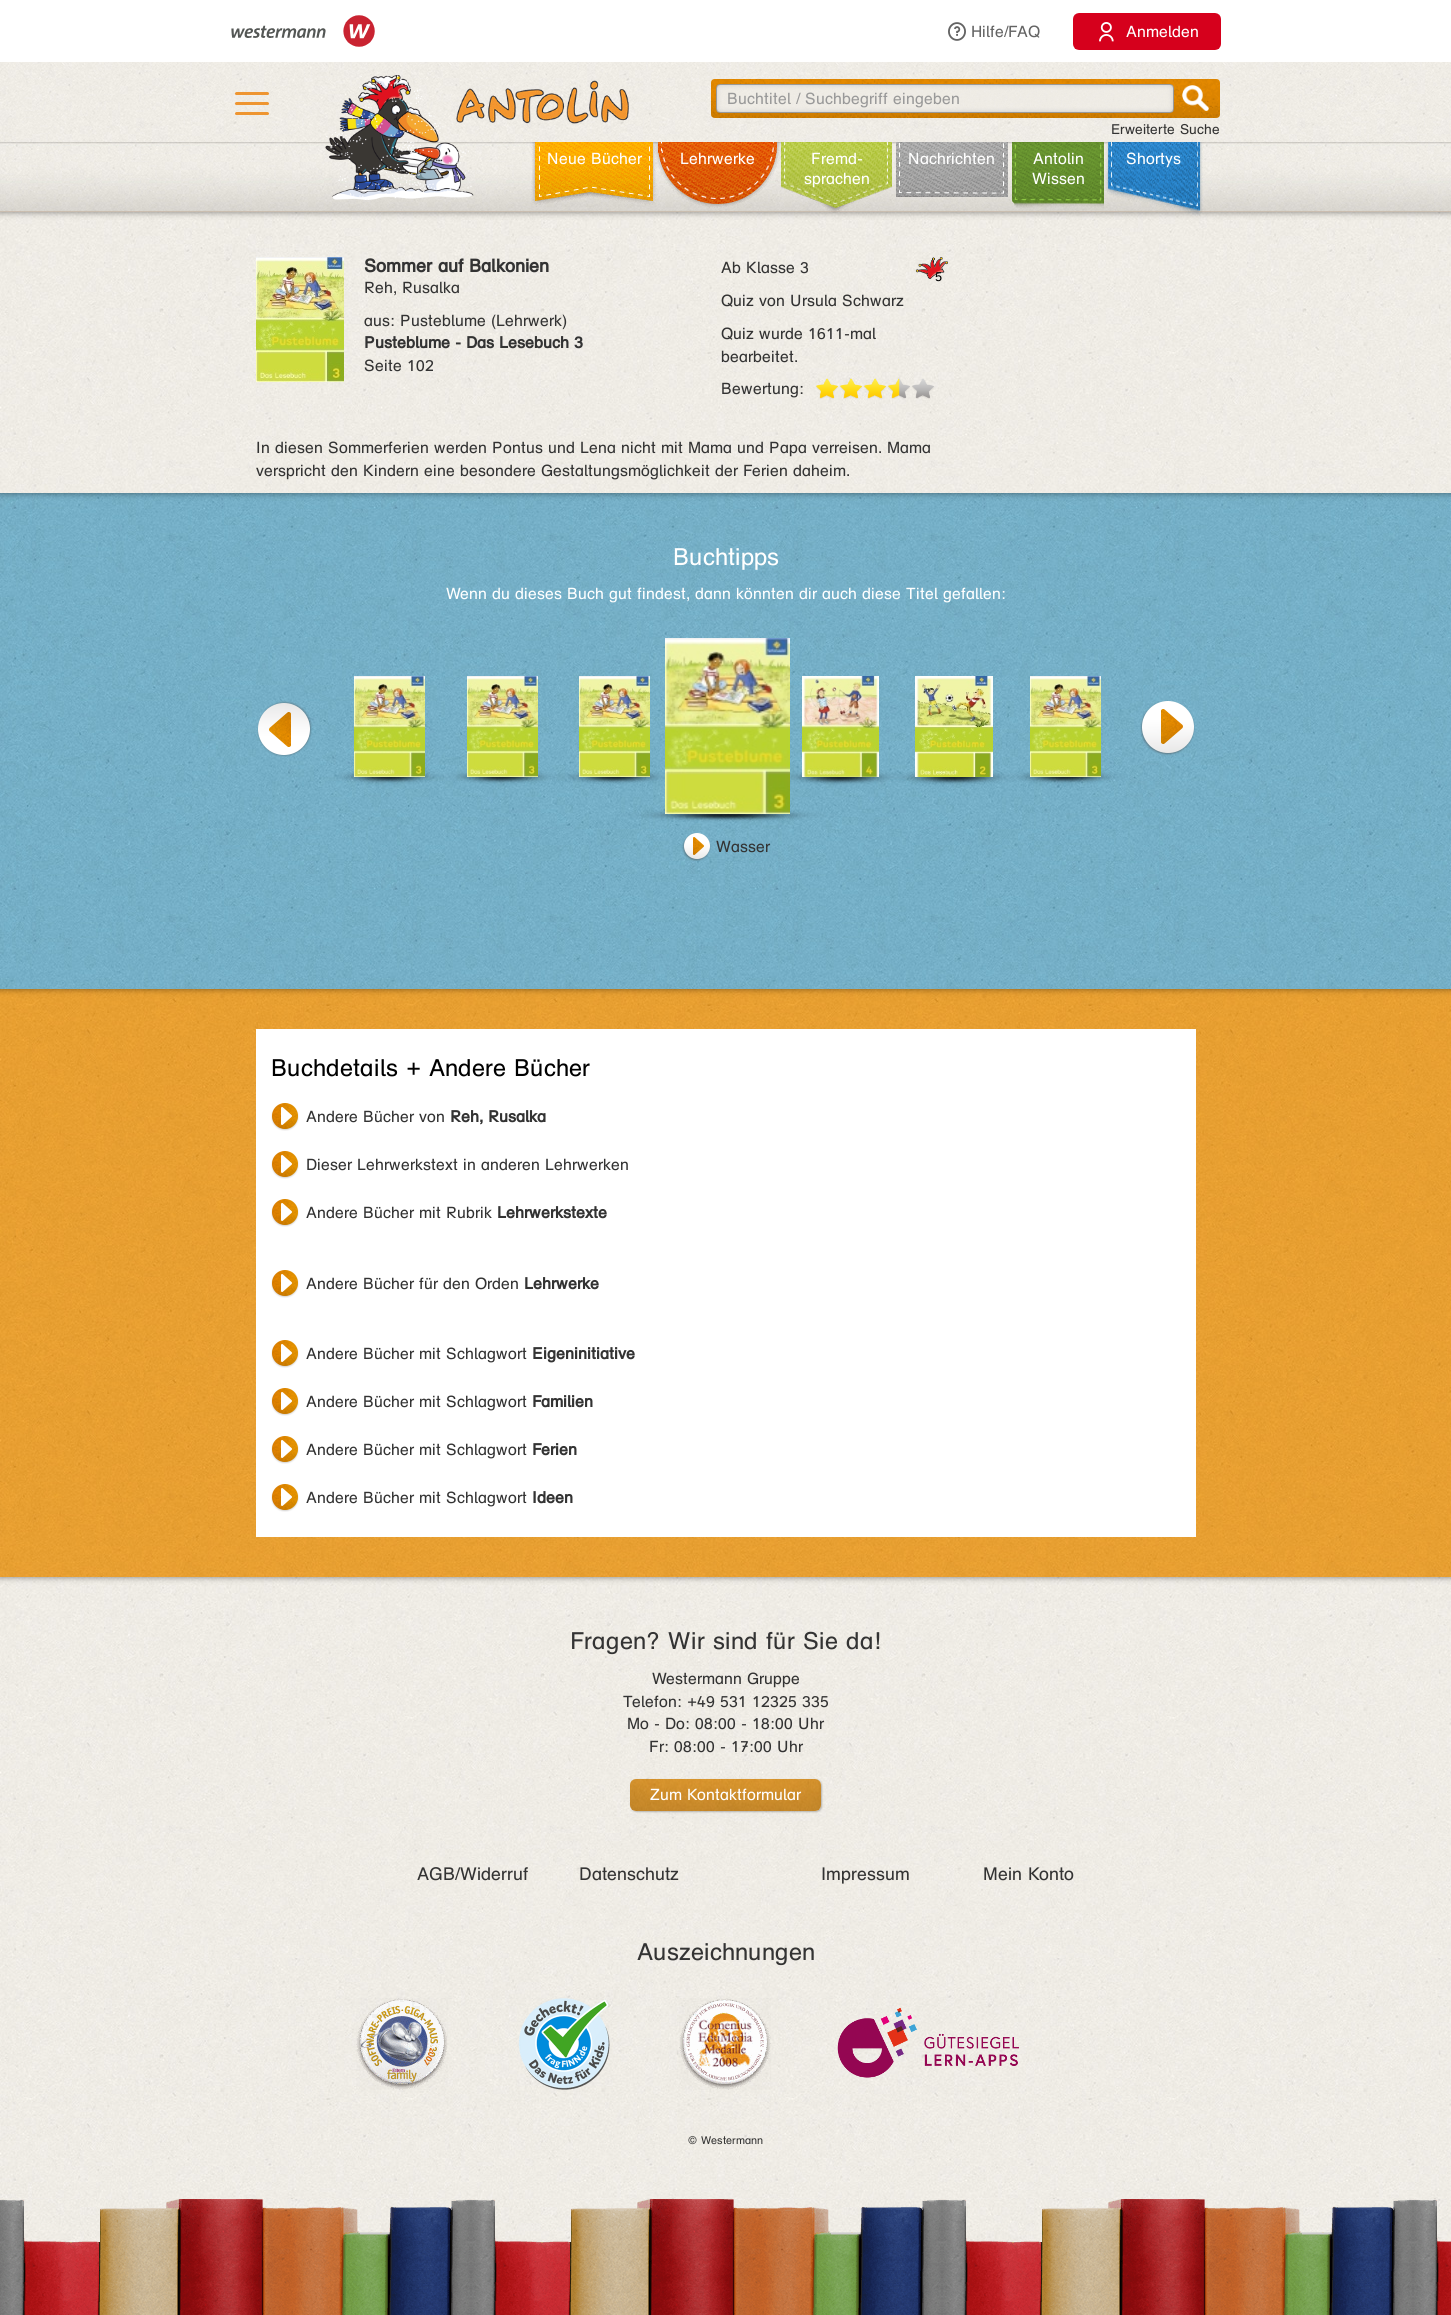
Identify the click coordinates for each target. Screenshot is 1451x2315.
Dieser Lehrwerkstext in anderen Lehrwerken (467, 1164)
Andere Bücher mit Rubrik (456, 1212)
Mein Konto (1028, 1874)
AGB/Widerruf (472, 1874)
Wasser (743, 846)
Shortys (1153, 158)
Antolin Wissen (1058, 168)
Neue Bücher (594, 158)
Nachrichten (951, 158)
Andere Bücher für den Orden (452, 1283)
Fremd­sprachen (837, 168)
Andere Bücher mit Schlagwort (470, 1353)
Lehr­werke (717, 158)
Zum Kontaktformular (725, 1794)
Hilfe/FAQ (993, 31)
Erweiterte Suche (1165, 129)
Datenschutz (629, 1874)
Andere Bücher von (426, 1116)
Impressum (865, 1874)
